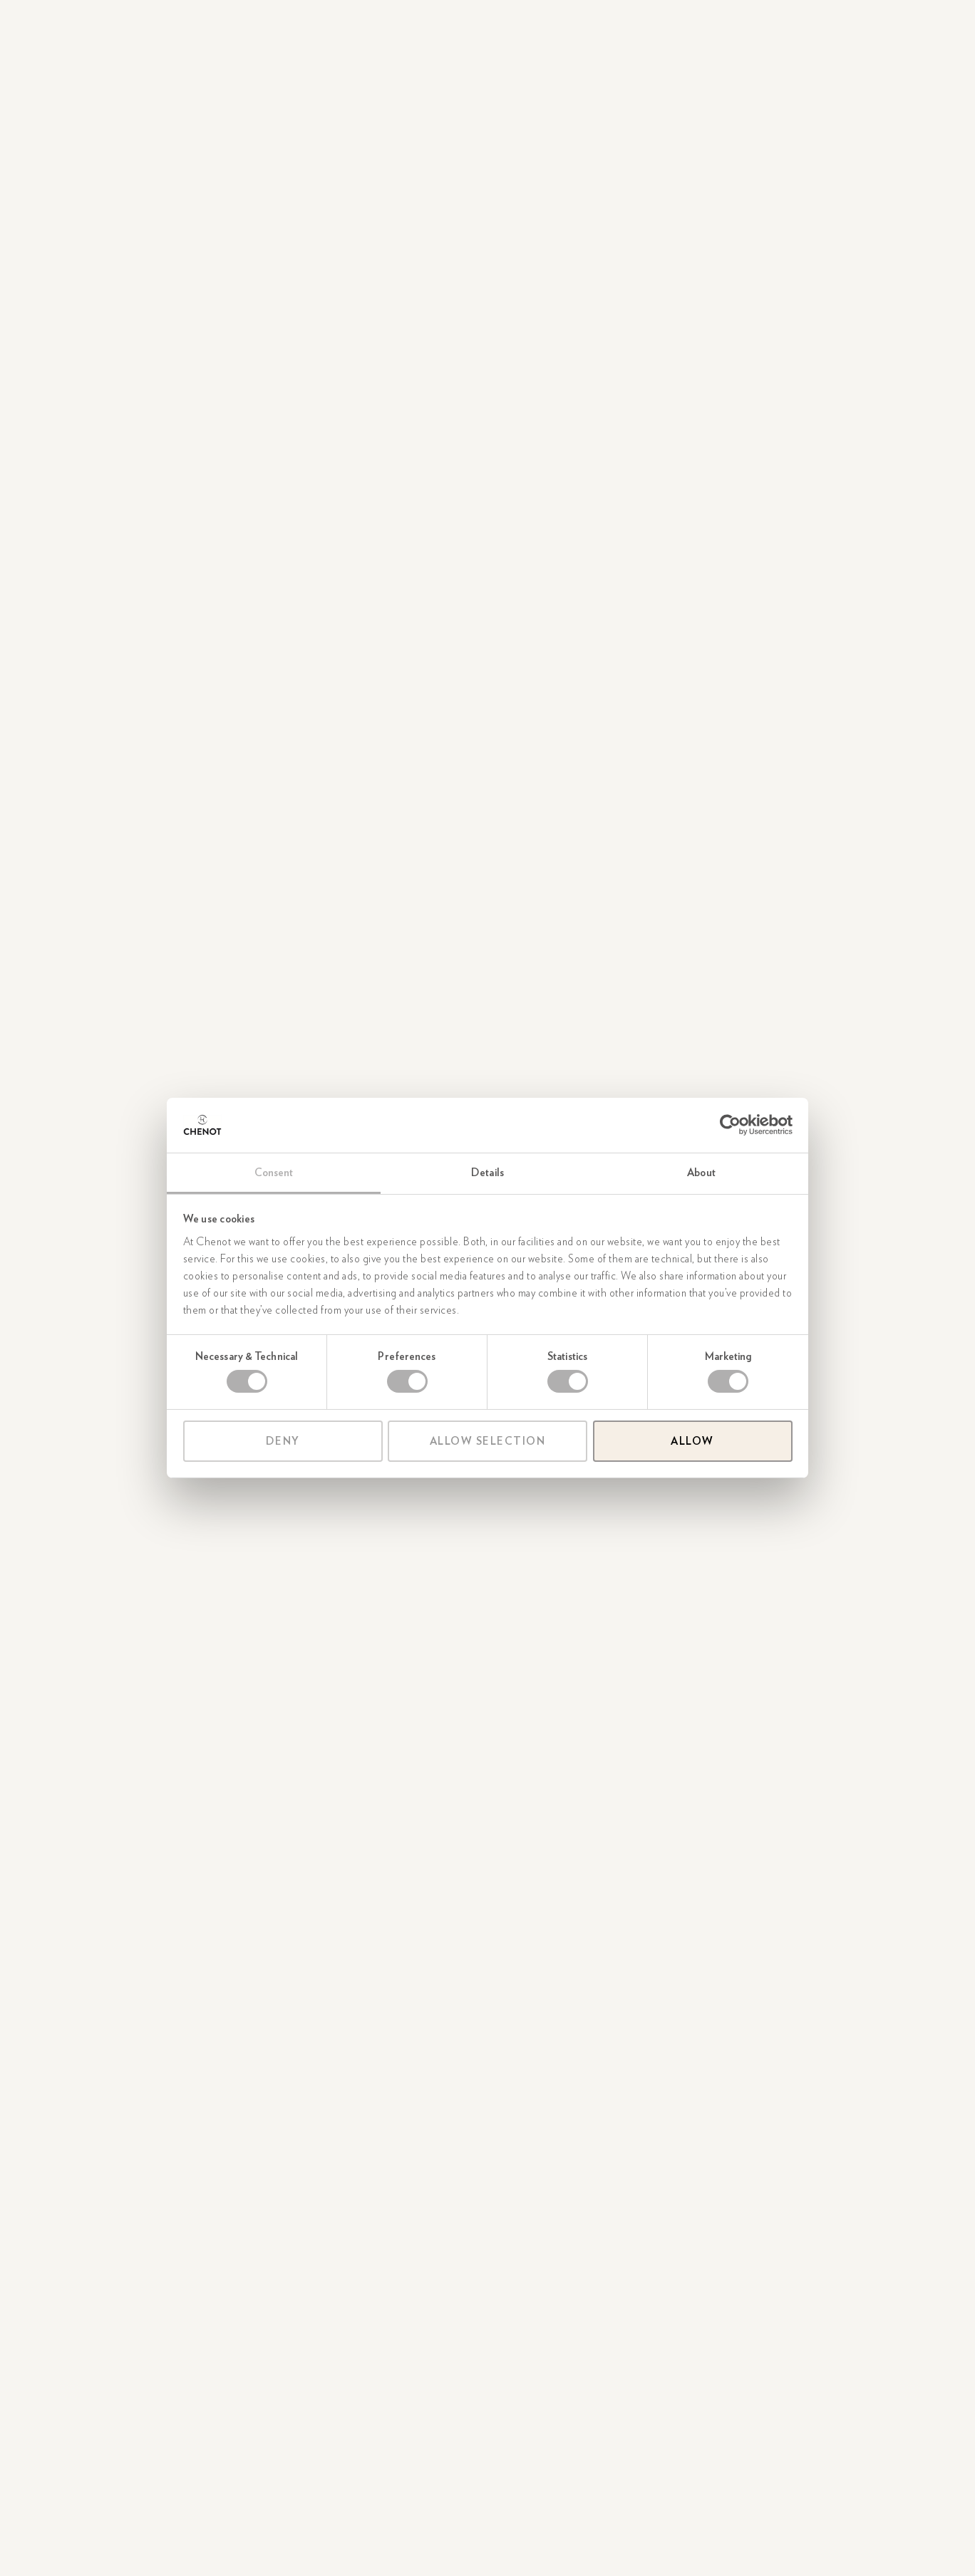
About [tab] (701, 1172)
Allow (692, 1441)
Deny (283, 1441)
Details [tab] (487, 1172)
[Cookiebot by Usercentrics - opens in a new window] (730, 1125)
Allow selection (488, 1441)
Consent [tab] (274, 1172)
